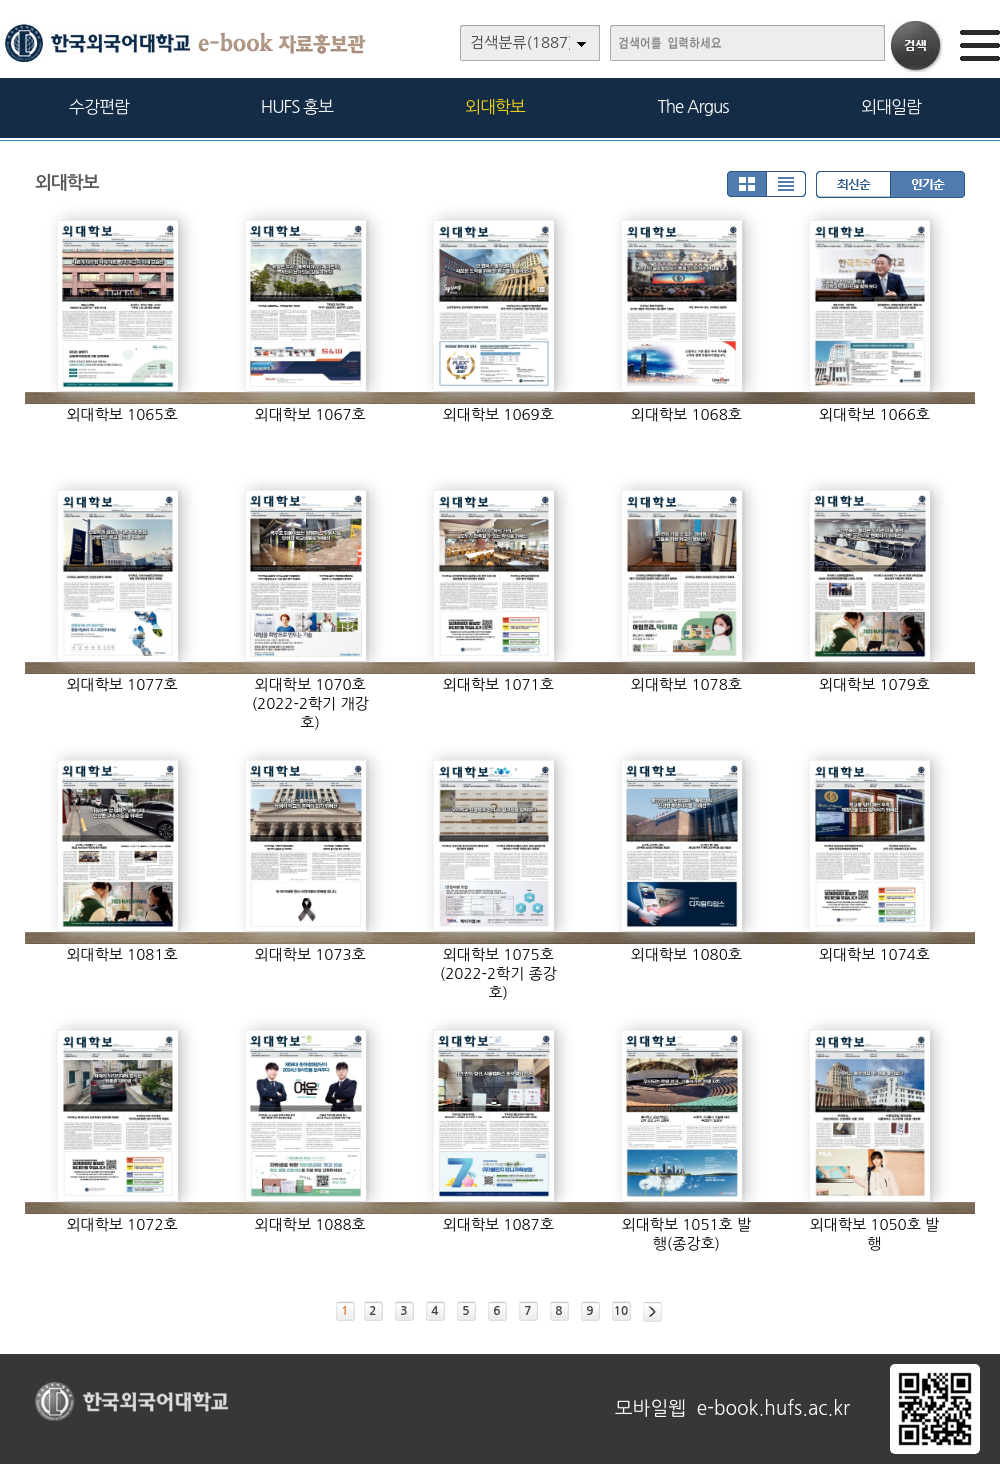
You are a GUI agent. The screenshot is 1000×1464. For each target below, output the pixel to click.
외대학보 (495, 106)
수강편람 (99, 106)
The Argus (693, 106)
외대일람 (891, 106)
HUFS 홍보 (297, 106)
